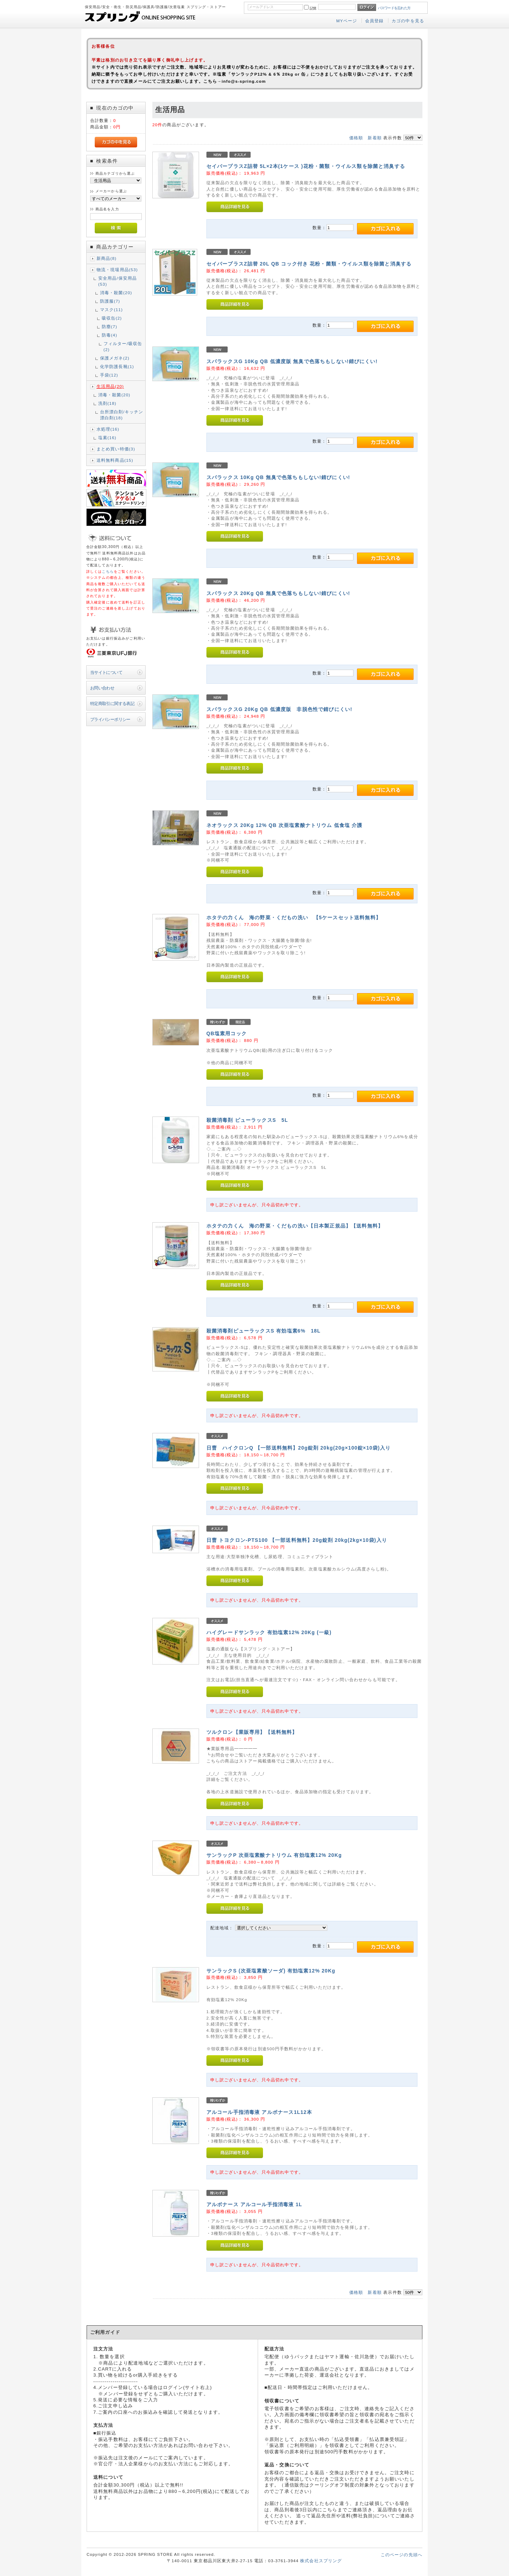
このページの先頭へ (401, 2554)
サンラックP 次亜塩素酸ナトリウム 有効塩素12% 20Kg (274, 1855)
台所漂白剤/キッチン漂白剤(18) (122, 414)
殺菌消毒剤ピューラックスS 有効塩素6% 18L (263, 1331)
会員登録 (374, 20)
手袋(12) (109, 375)
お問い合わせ (102, 688)
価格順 (356, 137)
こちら (107, 571)
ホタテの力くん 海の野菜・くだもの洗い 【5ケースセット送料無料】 (293, 917)
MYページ (346, 20)
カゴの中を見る (408, 20)
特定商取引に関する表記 (112, 703)
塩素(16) (107, 437)
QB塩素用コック (226, 1033)
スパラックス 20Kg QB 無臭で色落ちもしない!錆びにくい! (278, 593)
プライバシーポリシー (110, 719)
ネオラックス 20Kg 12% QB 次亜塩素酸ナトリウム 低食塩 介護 (284, 825)
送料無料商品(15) (114, 460)
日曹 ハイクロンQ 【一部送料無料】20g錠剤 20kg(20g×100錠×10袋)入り (298, 1448)
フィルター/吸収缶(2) (123, 346)
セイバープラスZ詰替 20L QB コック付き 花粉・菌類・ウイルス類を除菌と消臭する (308, 264)
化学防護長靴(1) (117, 366)
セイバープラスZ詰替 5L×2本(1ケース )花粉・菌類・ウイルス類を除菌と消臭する (305, 166)
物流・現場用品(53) (117, 269)
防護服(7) (110, 301)
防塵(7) (109, 326)
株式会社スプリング (321, 2560)
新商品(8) (106, 258)
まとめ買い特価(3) (115, 449)
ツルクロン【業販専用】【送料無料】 (252, 1732)
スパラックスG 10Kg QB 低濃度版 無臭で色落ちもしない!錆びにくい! (292, 361)
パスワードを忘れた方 (394, 8)
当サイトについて (106, 672)
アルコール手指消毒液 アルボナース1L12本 (259, 2112)
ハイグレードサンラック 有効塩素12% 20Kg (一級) (269, 1632)
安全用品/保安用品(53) (117, 281)
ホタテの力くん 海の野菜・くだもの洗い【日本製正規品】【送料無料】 (294, 1226)
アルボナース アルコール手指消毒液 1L (254, 2204)
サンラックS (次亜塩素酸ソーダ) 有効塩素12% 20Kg (270, 1971)
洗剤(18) (107, 403)
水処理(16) (107, 429)
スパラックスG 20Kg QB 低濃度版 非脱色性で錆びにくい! (279, 709)
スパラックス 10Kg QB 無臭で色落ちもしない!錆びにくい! (278, 477)
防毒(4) (109, 335)
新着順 (374, 137)
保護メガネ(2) (114, 358)
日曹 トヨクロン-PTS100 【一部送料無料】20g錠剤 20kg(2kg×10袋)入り (296, 1540)
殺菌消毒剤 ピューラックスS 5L (247, 1120)
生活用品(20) (110, 386)
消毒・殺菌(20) (116, 292)
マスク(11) (111, 309)
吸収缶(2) (112, 318)
